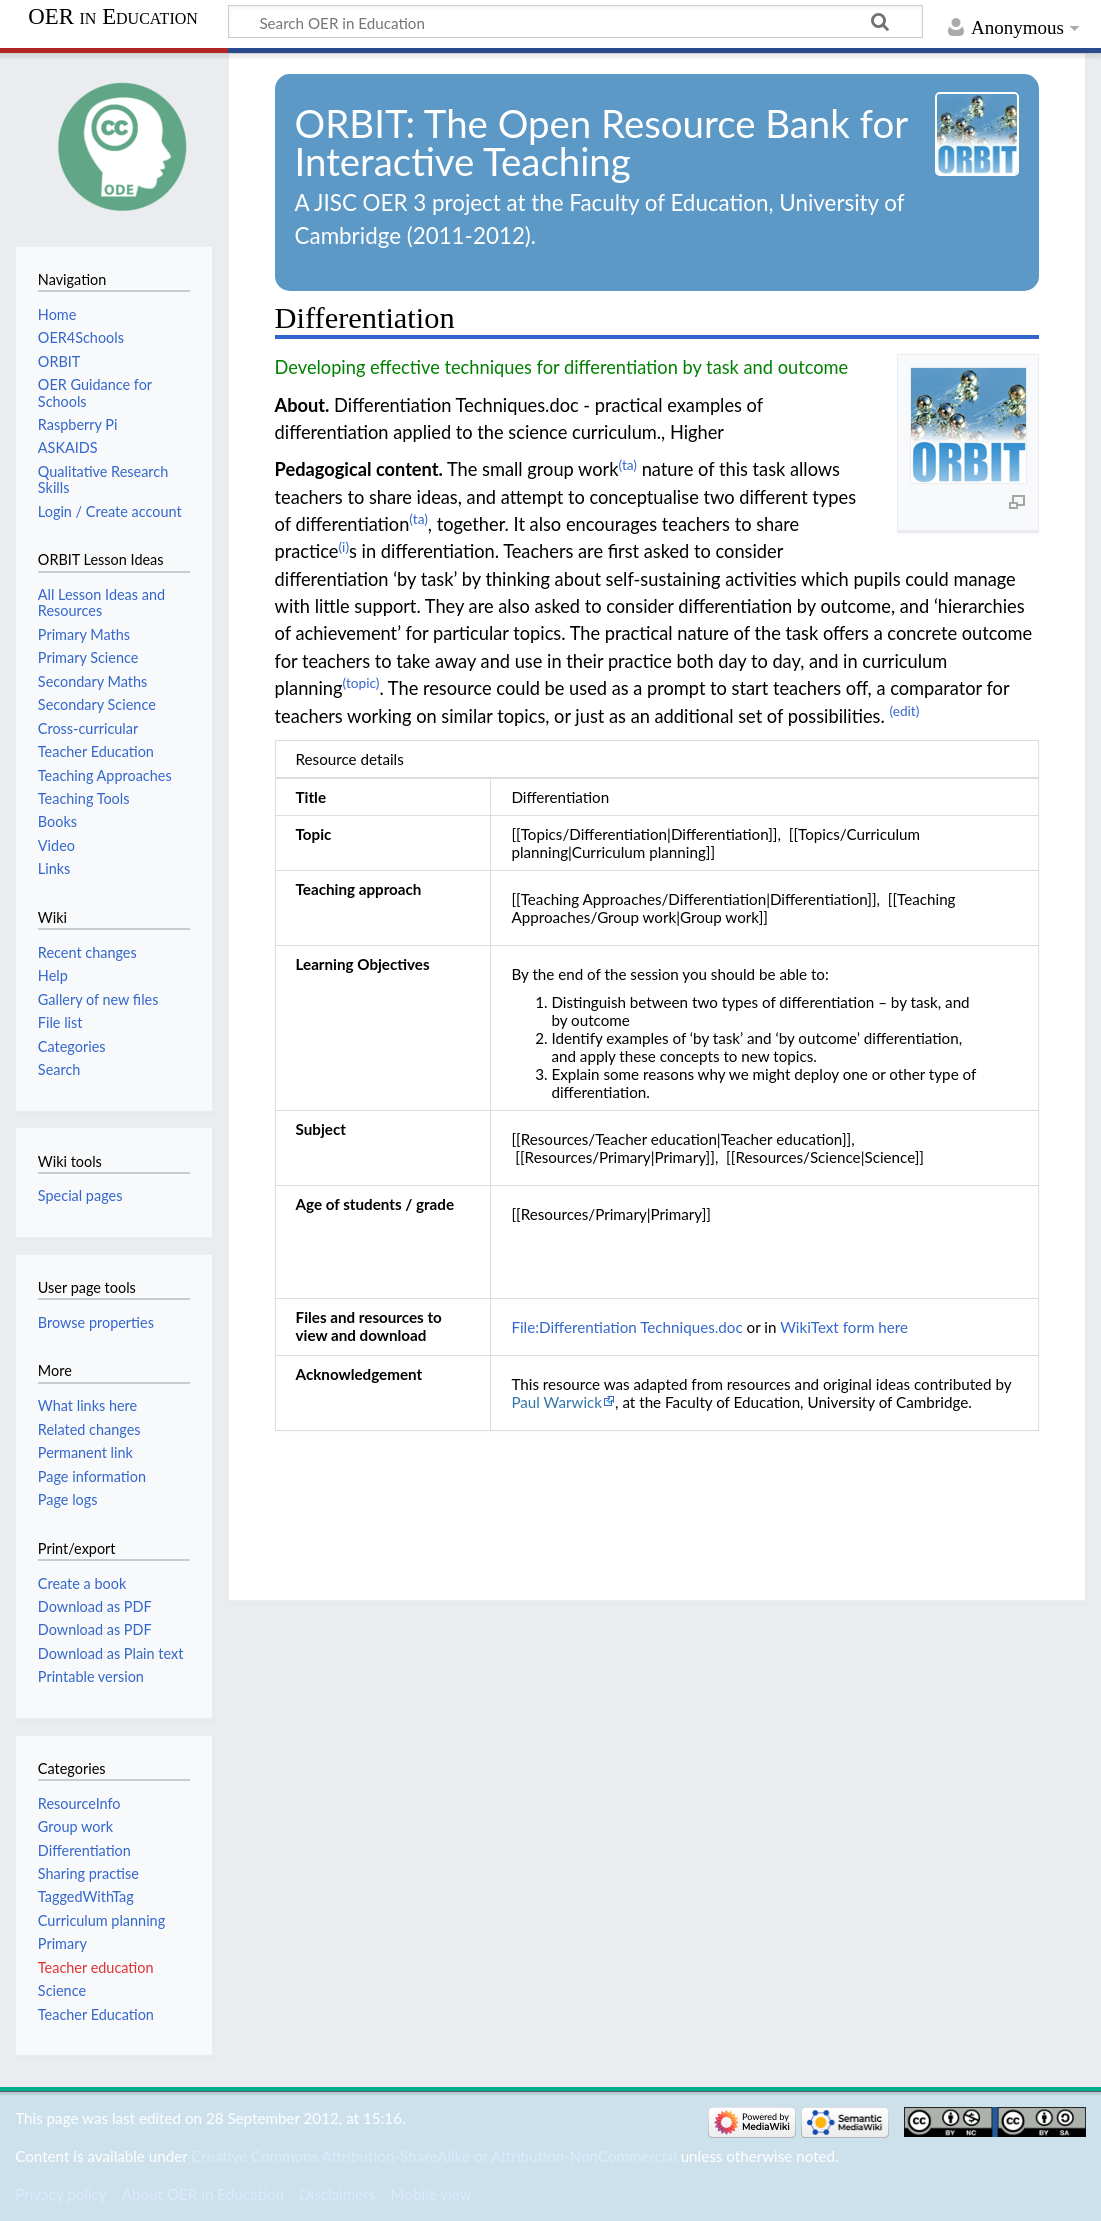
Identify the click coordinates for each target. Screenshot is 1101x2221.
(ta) (628, 464)
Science (62, 1990)
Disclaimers (337, 2194)
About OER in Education (203, 2194)
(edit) (904, 710)
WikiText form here (844, 1327)
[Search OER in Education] (575, 22)
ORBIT (350, 123)
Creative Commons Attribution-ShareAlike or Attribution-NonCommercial (433, 2156)
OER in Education (113, 17)
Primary (62, 1943)
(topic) (361, 682)
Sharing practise (88, 1873)
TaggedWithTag (86, 1896)
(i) (343, 546)
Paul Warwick (556, 1402)
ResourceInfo (79, 1803)
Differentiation (84, 1850)
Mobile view (430, 2194)
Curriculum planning (101, 1920)
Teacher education (96, 1967)
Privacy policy (60, 2194)
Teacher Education (96, 2014)
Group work (75, 1826)
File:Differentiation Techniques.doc (626, 1327)
